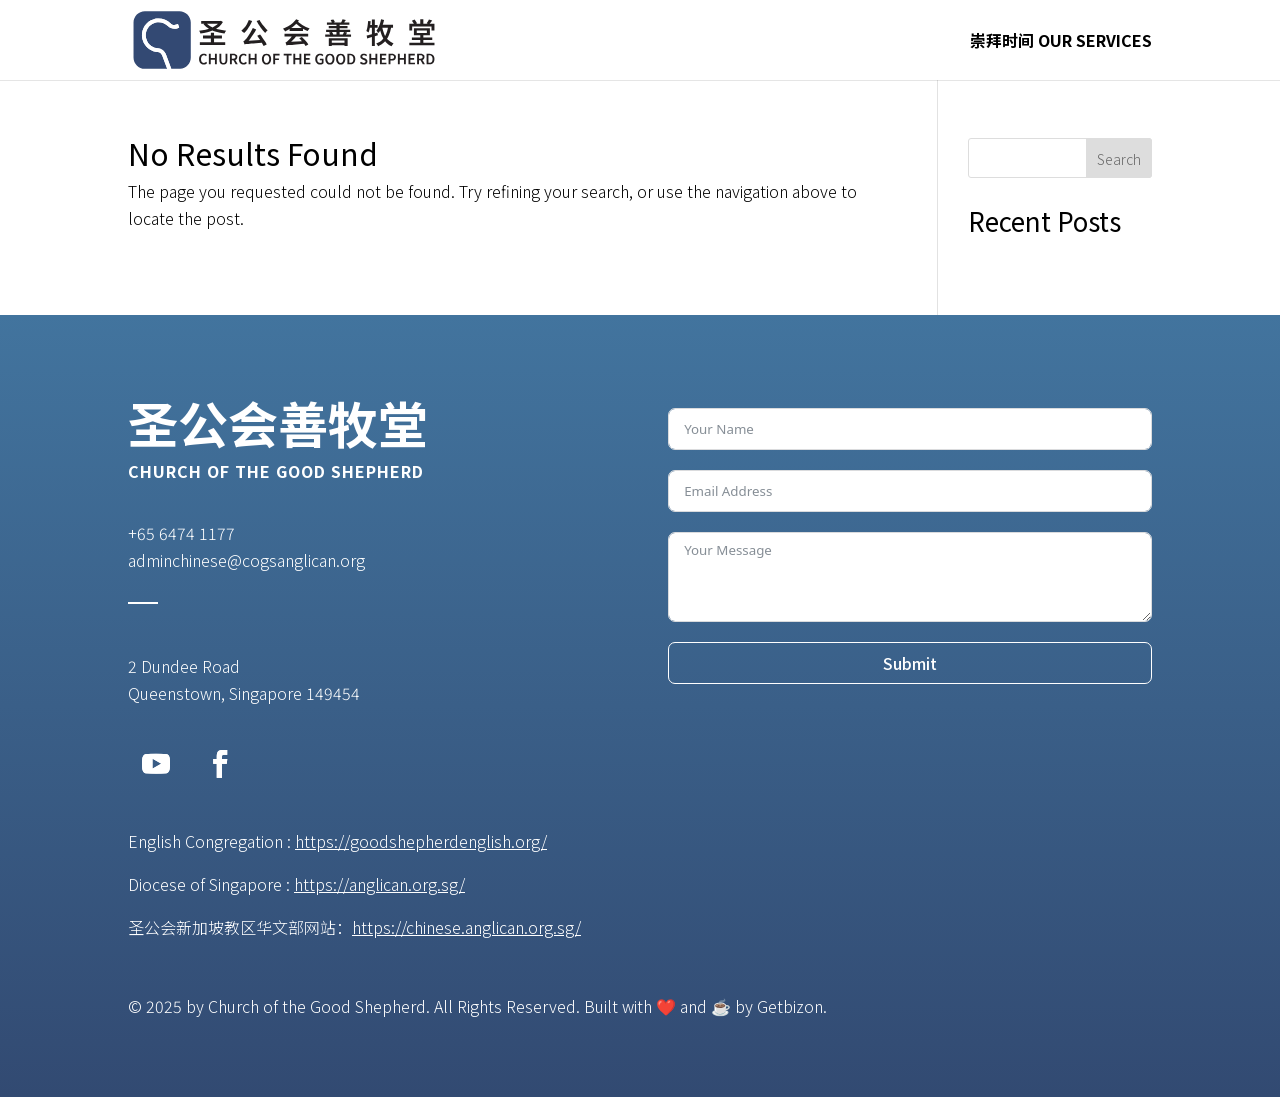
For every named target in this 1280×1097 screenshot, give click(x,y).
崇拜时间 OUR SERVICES (1061, 42)
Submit (910, 663)
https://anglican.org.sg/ (379, 884)
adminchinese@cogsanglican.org (246, 560)
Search (1119, 159)
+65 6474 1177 (181, 533)
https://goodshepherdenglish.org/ (421, 841)
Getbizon (790, 1006)
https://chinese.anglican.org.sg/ (466, 927)
